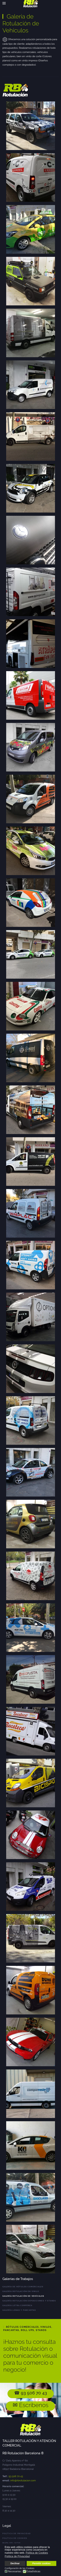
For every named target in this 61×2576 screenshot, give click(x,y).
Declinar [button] (15, 2563)
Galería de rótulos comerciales (22, 2287)
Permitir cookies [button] (41, 2563)
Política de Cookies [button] (37, 2552)
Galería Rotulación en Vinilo (20, 2291)
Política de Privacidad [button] (17, 2556)
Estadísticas (33, 2571)
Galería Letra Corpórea (17, 2305)
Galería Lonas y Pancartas (19, 2310)
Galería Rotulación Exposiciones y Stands (29, 2301)
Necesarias (14, 2571)
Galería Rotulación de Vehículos (23, 2296)
